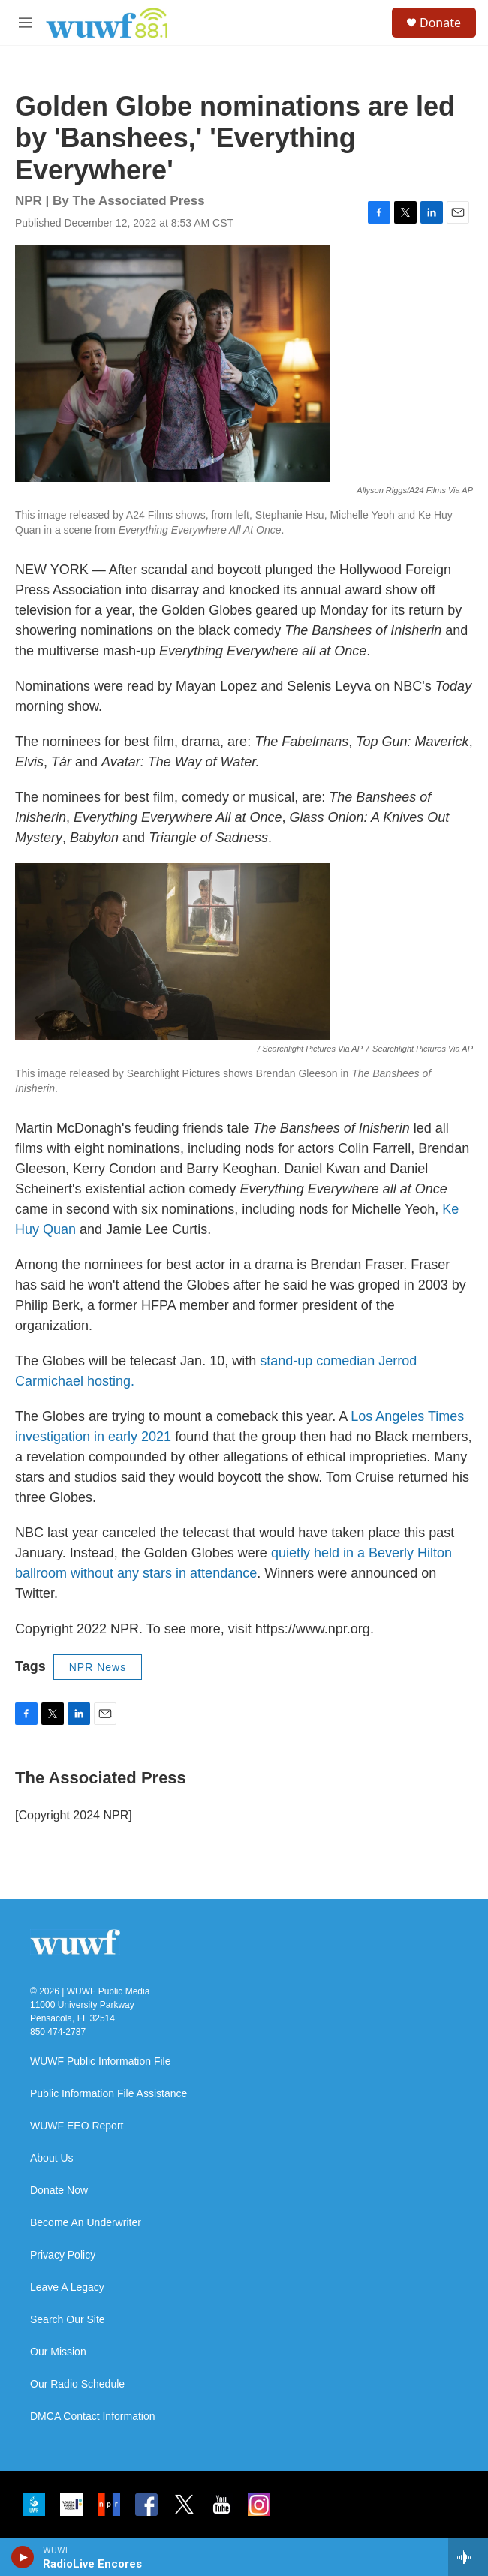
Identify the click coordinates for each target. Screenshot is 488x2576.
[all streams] (468, 2557)
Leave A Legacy (67, 2287)
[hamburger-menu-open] (25, 23)
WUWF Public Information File (100, 2061)
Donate (440, 22)
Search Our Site (67, 2319)
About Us (52, 2158)
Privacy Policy (62, 2255)
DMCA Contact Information (92, 2416)
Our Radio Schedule (77, 2384)
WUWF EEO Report (76, 2126)
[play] (23, 2557)
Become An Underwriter (85, 2222)
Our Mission (58, 2352)
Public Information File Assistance (108, 2093)
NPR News (97, 1667)
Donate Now (59, 2190)
